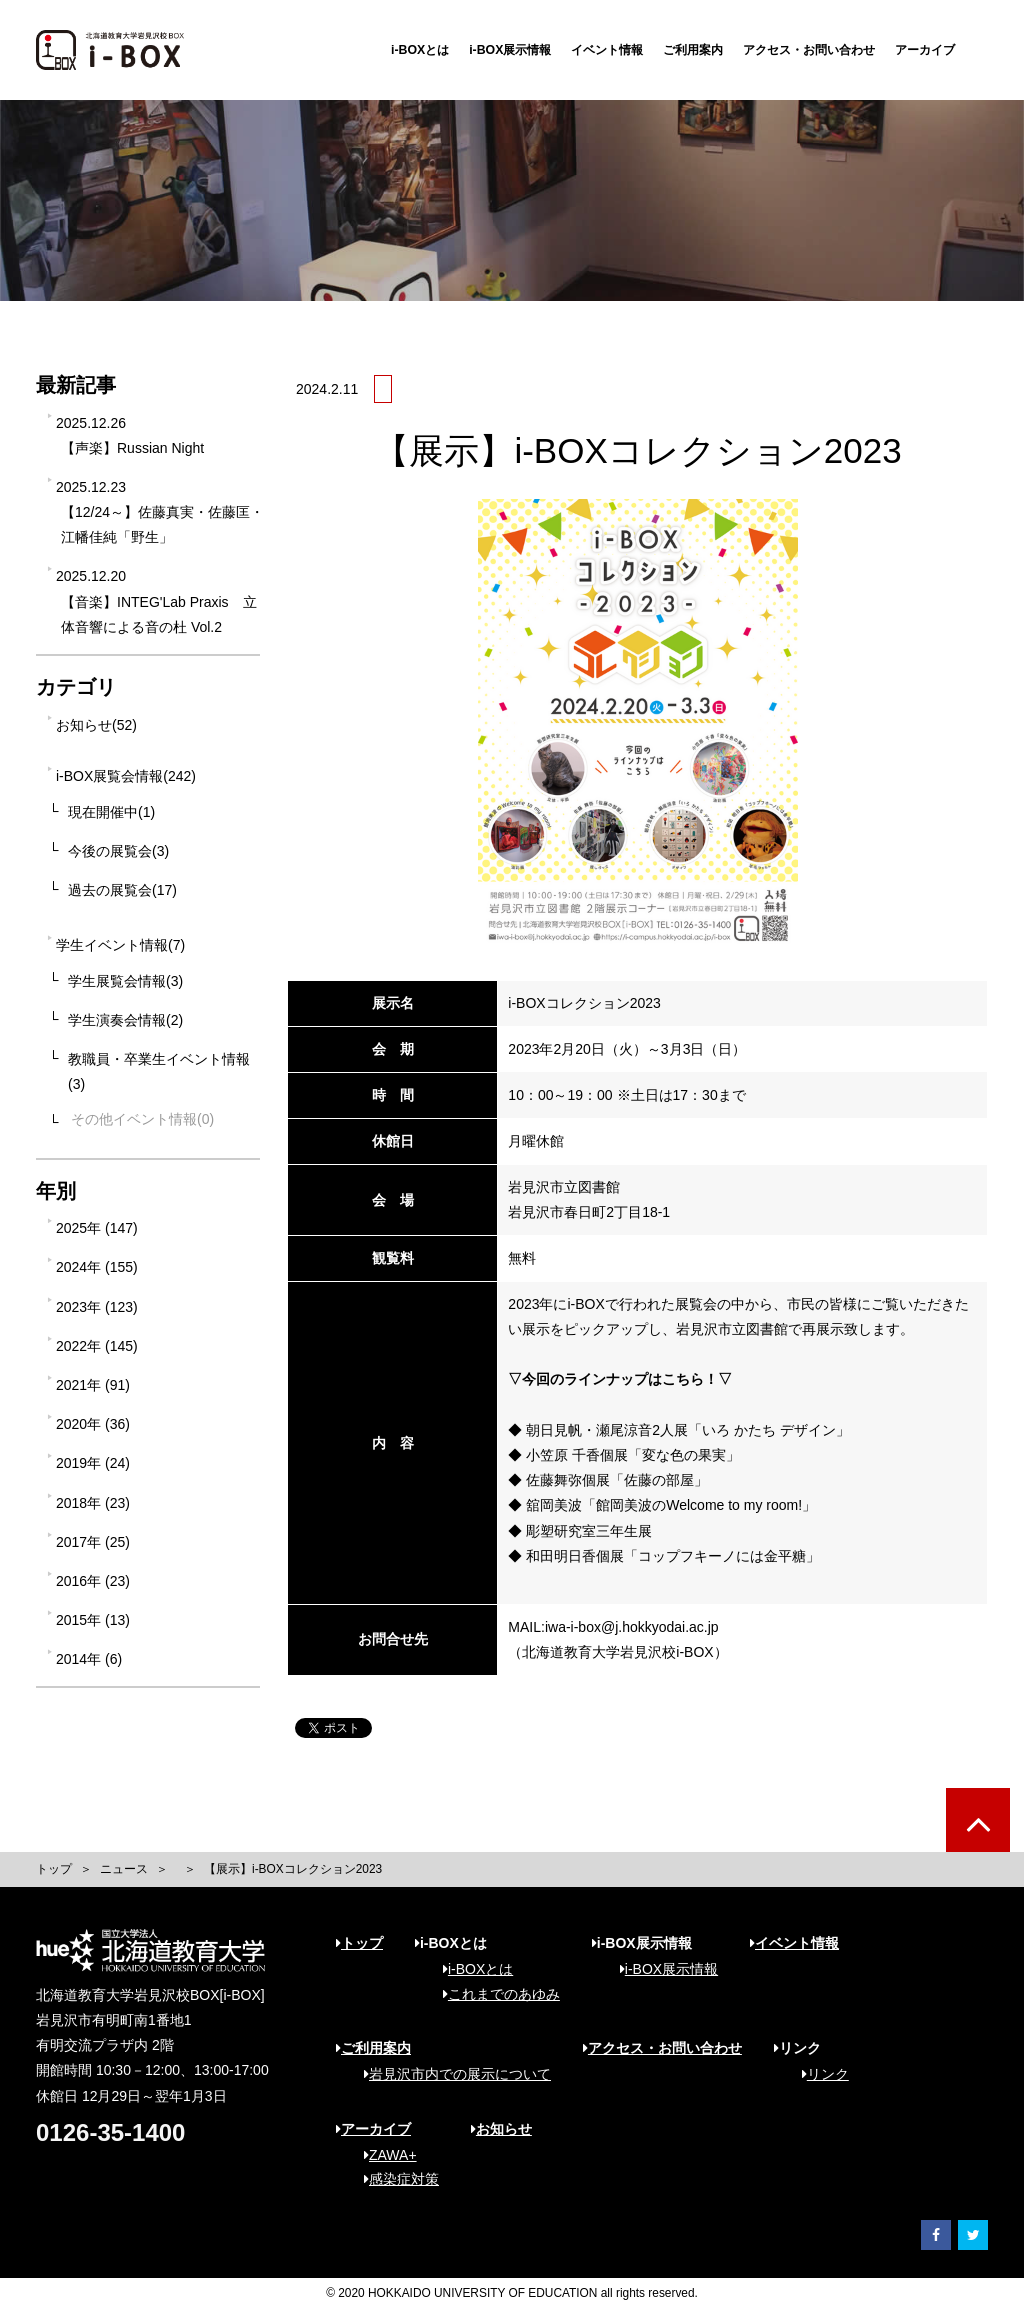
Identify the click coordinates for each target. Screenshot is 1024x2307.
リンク (818, 2074)
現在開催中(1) (111, 812)
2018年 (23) (93, 1503)
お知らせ (501, 2129)
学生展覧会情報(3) (125, 981)
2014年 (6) (89, 1659)
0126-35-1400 (110, 2132)
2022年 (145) (97, 1346)
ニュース (124, 1869)
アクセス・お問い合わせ (809, 50)
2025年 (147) (97, 1228)
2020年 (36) (93, 1424)
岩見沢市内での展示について (450, 2074)
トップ (54, 1869)
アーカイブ (925, 50)
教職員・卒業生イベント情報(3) (159, 1071)
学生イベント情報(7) (120, 945)
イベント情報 (607, 50)
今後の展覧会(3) (118, 851)
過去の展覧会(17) (122, 890)
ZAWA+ (383, 2155)
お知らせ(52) (96, 725)
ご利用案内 (693, 50)
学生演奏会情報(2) (125, 1020)
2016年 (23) (93, 1581)
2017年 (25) (93, 1542)
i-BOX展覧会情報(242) (126, 776)
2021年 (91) (93, 1385)
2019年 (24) (93, 1463)
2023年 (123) (97, 1307)
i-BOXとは (420, 50)
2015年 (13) (93, 1620)
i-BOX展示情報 (510, 50)
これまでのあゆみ (494, 1994)
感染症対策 (394, 2179)
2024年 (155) (97, 1267)
